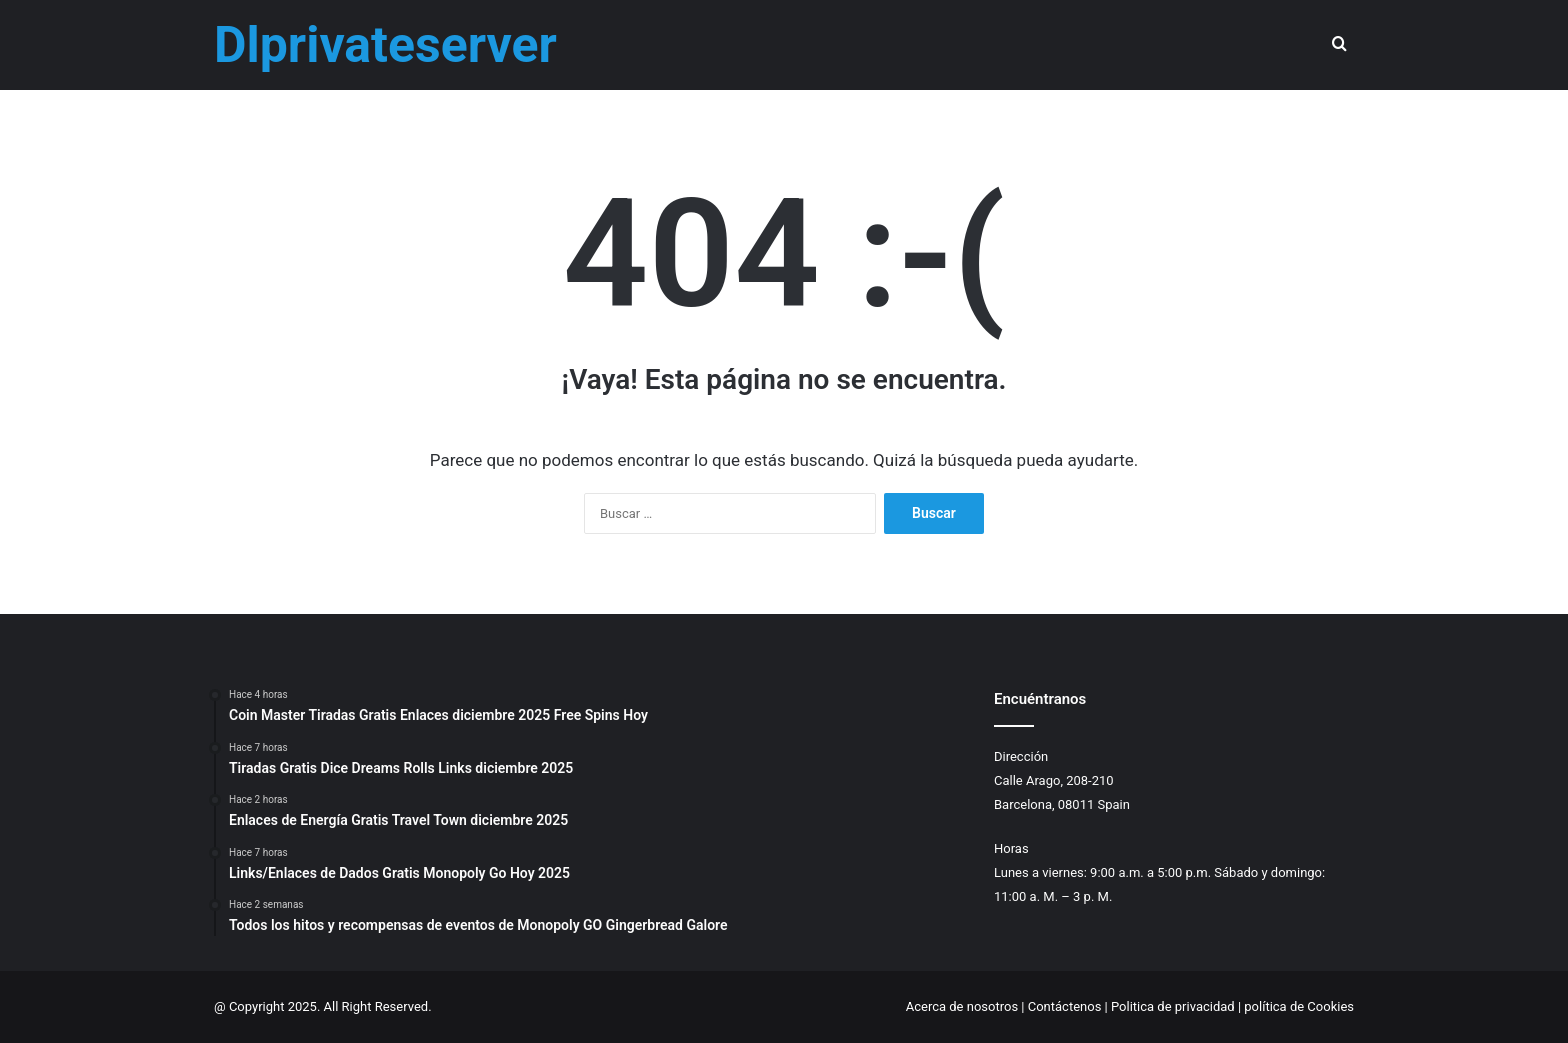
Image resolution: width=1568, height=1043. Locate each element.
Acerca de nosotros (962, 1006)
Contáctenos (1065, 1006)
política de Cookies (1299, 1006)
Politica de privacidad (1173, 1006)
